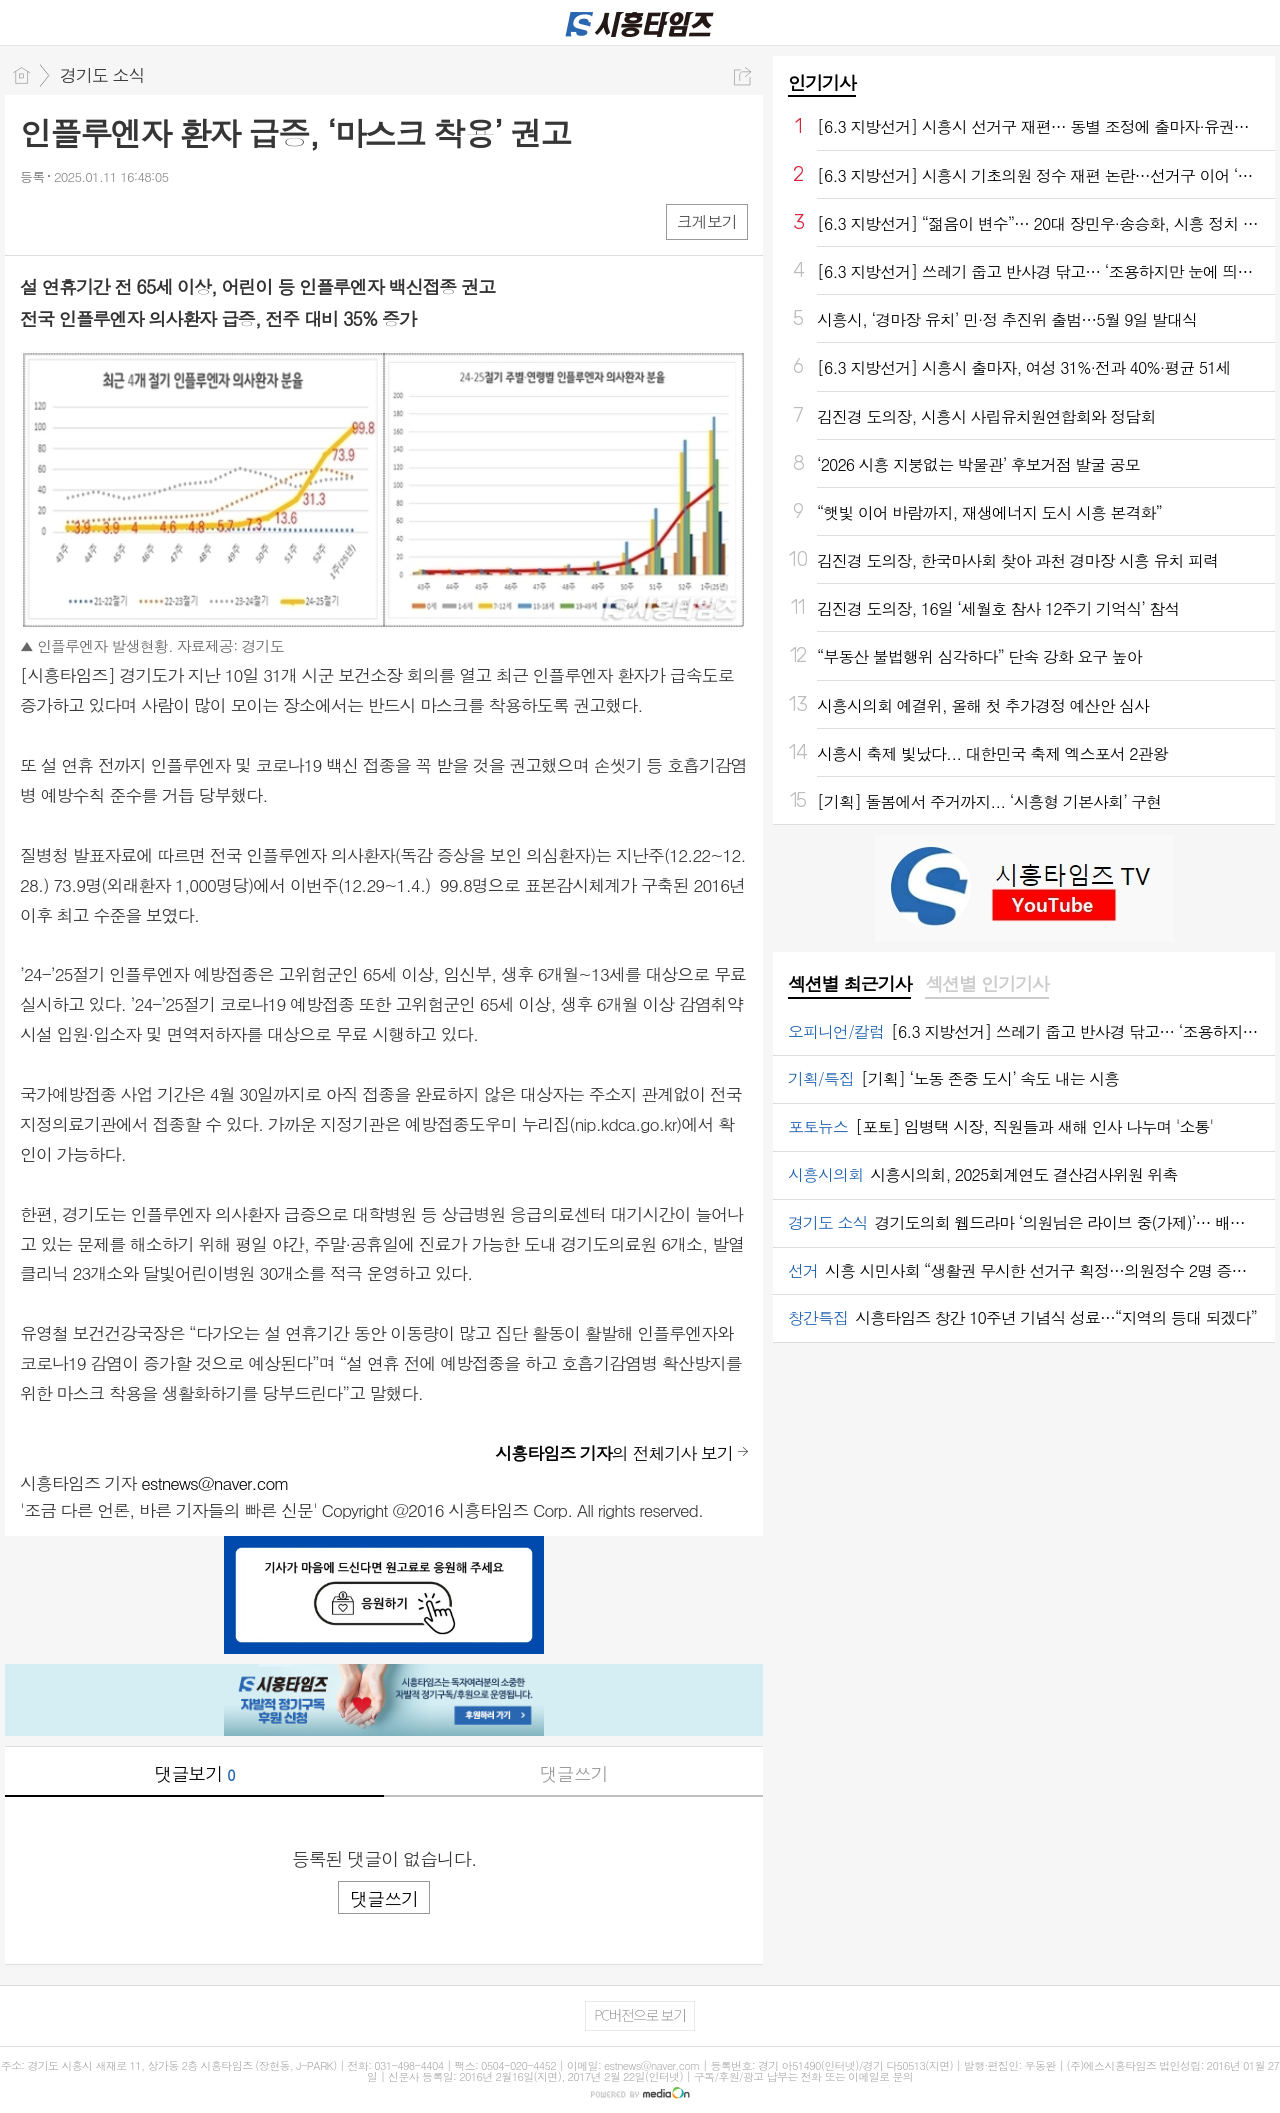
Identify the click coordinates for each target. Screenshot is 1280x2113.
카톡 (117, 220)
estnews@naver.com (215, 1483)
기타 (157, 220)
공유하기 (742, 76)
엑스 (77, 220)
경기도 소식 (102, 75)
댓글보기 (195, 1773)
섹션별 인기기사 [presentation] (986, 984)
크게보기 (707, 221)
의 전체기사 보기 (614, 1453)
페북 (37, 220)
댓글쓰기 (574, 1773)
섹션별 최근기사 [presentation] (849, 984)
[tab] (849, 985)
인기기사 (822, 82)
